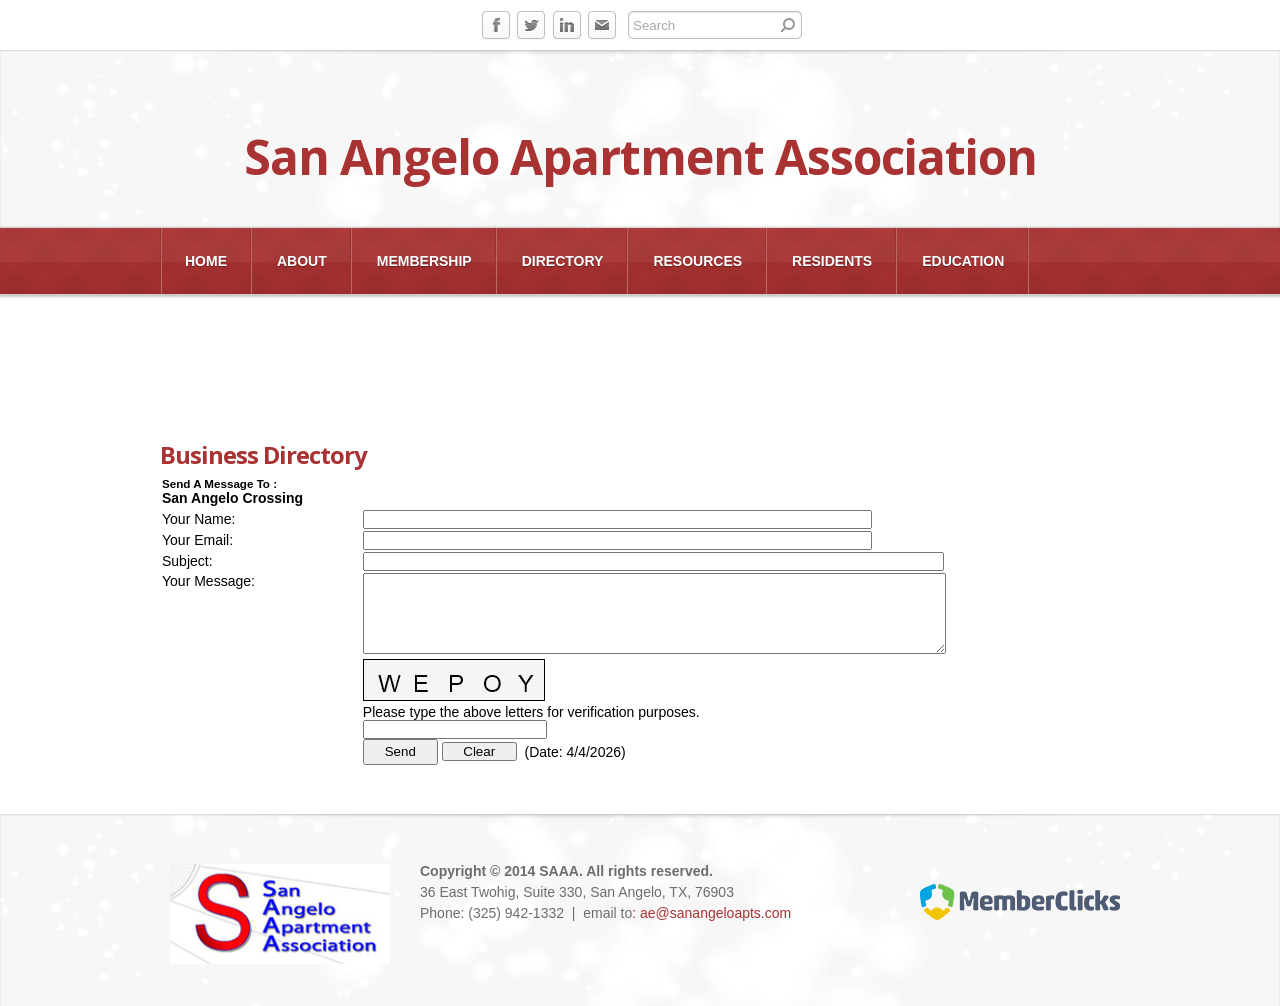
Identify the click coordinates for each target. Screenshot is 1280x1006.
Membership (424, 261)
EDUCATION (963, 261)
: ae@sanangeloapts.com (711, 913)
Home (206, 261)
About (302, 261)
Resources (697, 261)
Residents (832, 261)
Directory (563, 261)
